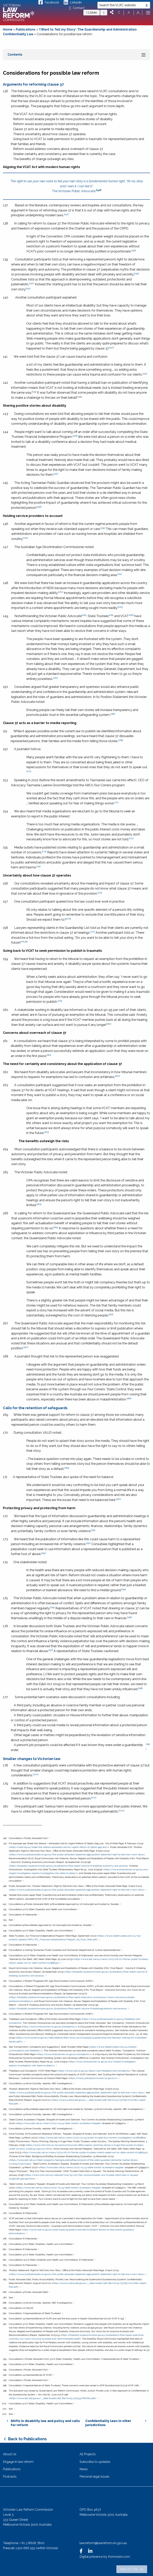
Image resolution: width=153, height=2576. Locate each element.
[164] (84, 615)
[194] (123, 1589)
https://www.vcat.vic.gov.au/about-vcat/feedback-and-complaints (94, 2070)
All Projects (88, 2454)
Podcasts (10, 2476)
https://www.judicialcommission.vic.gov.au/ (92, 2078)
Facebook (48, 2)
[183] (46, 1132)
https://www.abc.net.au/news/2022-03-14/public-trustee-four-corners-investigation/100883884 (92, 2137)
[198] (140, 1688)
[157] (56, 473)
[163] (120, 607)
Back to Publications (27, 2439)
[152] (111, 347)
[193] (43, 1553)
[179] (59, 1000)
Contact (77, 8)
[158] (39, 506)
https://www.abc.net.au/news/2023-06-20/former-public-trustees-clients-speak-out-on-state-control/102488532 (84, 2152)
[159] (102, 528)
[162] (60, 592)
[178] (25, 941)
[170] (28, 771)
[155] (79, 396)
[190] (118, 1499)
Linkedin (73, 2)
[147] (66, 214)
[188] (128, 1398)
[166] (131, 615)
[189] (66, 1468)
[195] (52, 1607)
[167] (55, 678)
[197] (50, 1650)
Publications (25, 29)
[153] (144, 373)
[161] (119, 574)
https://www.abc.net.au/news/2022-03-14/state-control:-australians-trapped (58, 2123)
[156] (75, 435)
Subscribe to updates (95, 2462)
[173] (44, 851)
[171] (116, 802)
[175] (99, 892)
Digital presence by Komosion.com (105, 2556)
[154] (34, 391)
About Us (9, 2454)
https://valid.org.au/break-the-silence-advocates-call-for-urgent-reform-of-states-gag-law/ (59, 1847)
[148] (133, 250)
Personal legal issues (94, 2476)
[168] (112, 714)
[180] (108, 1024)
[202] (121, 1810)
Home (7, 29)
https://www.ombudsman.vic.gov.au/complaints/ (49, 2026)
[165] (111, 615)
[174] (38, 866)
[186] (110, 1314)
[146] (98, 190)
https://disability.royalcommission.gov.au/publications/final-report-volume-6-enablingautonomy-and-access (68, 2008)
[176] (68, 918)
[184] (39, 1204)
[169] (120, 740)
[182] (117, 1076)
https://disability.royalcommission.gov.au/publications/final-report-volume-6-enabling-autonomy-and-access (68, 1865)
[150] (31, 283)
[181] (49, 1055)
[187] (25, 1347)
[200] (35, 1774)
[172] (131, 838)
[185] (55, 1227)
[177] (92, 931)
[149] (136, 273)
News (84, 2469)
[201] (93, 1797)
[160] (25, 538)
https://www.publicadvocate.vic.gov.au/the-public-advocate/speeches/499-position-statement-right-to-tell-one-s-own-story (76, 1854)
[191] (93, 1530)
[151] (28, 288)
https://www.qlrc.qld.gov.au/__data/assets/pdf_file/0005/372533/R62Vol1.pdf (52, 2398)
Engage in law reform (18, 2462)
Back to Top (129, 2569)
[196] (129, 1617)
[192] (88, 1543)
